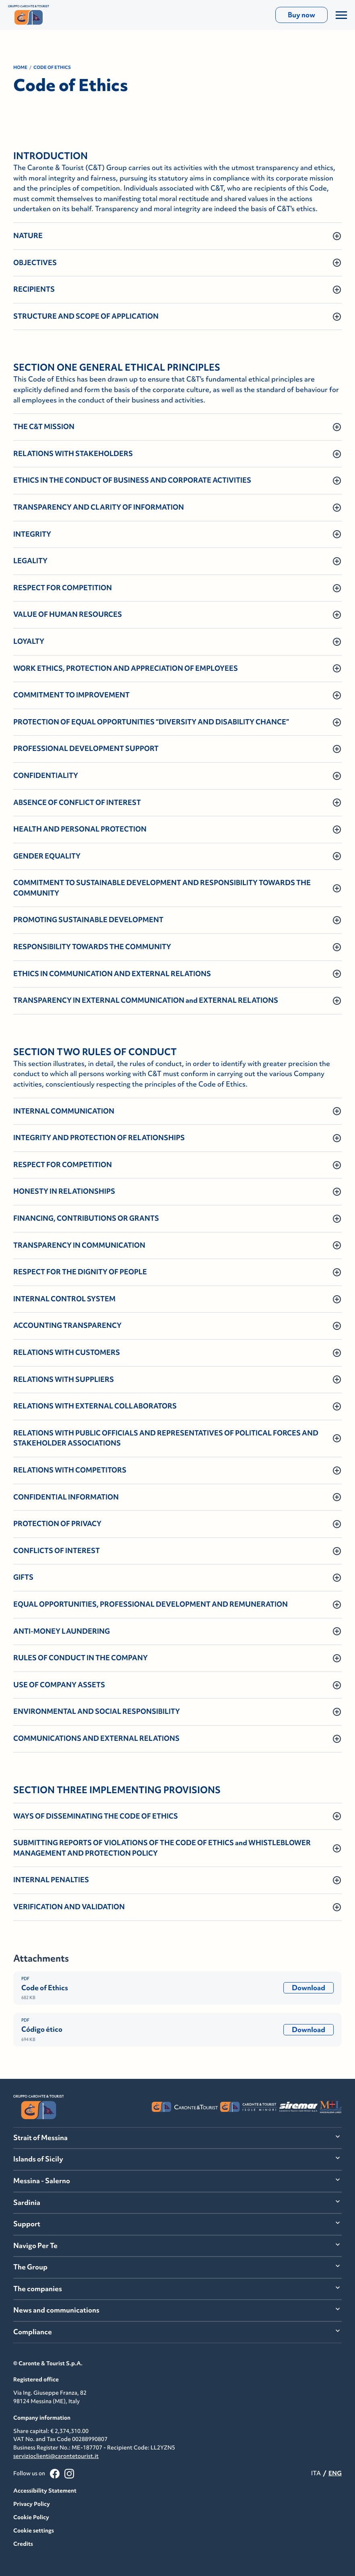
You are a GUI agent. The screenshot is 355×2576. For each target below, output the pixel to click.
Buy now (301, 14)
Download (308, 1987)
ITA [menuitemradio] (316, 2473)
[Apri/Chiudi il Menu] (341, 15)
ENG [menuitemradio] (335, 2473)
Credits (23, 2543)
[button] (177, 236)
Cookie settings (33, 2530)
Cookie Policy (31, 2517)
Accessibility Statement (44, 2490)
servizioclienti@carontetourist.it (56, 2456)
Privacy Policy (31, 2504)
